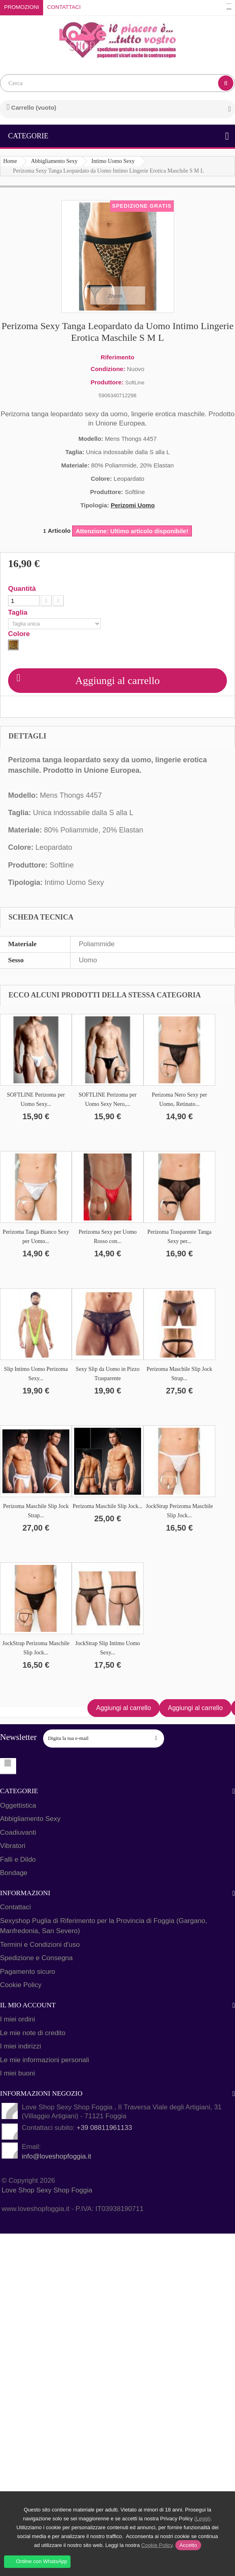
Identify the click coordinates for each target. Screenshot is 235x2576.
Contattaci (64, 7)
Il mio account (28, 2005)
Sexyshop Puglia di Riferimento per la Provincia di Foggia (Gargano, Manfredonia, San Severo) (103, 1926)
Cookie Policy (21, 1985)
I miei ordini (17, 2019)
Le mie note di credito (33, 2033)
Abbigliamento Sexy (30, 1819)
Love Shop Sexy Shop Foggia (47, 2190)
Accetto (188, 2545)
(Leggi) (202, 2519)
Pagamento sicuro (27, 1971)
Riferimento (117, 357)
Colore (20, 634)
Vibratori (12, 1846)
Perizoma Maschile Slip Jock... (107, 1506)
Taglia (18, 612)
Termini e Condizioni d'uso (40, 1944)
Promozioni (21, 7)
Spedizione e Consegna (36, 1958)
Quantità (22, 588)
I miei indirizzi (20, 2046)
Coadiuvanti (18, 1832)
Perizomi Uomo (133, 505)
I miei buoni (17, 2073)
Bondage (13, 1873)
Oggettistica (18, 1805)
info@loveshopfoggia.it (56, 2156)
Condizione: (108, 368)
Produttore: (107, 382)
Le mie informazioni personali (44, 2060)
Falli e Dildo (18, 1859)
